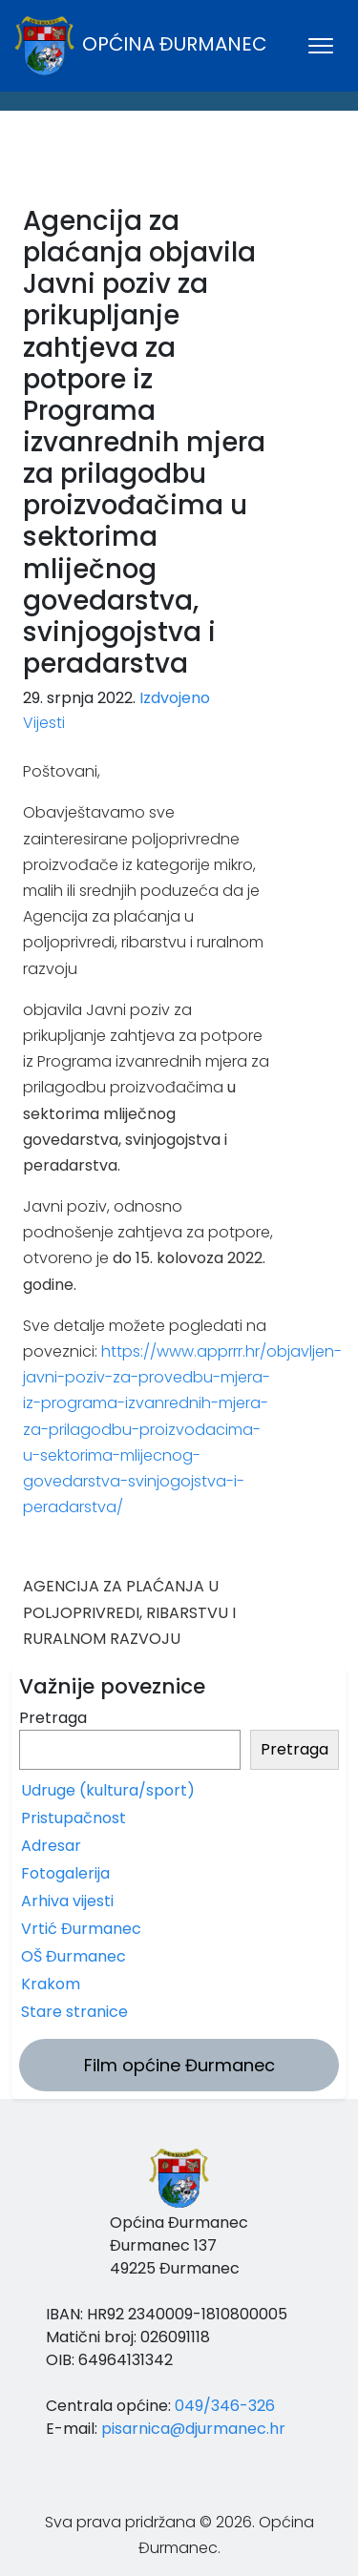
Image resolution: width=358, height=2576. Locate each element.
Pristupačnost (73, 1818)
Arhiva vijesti (67, 1901)
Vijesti (44, 723)
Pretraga (53, 1718)
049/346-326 (225, 2406)
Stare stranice (74, 2012)
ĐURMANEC (179, 163)
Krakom (50, 1984)
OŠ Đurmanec (73, 1956)
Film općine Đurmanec (179, 2065)
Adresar (51, 1846)
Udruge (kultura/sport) (108, 1790)
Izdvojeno (174, 698)
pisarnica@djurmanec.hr (193, 2429)
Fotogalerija (65, 1873)
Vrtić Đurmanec (81, 1929)
